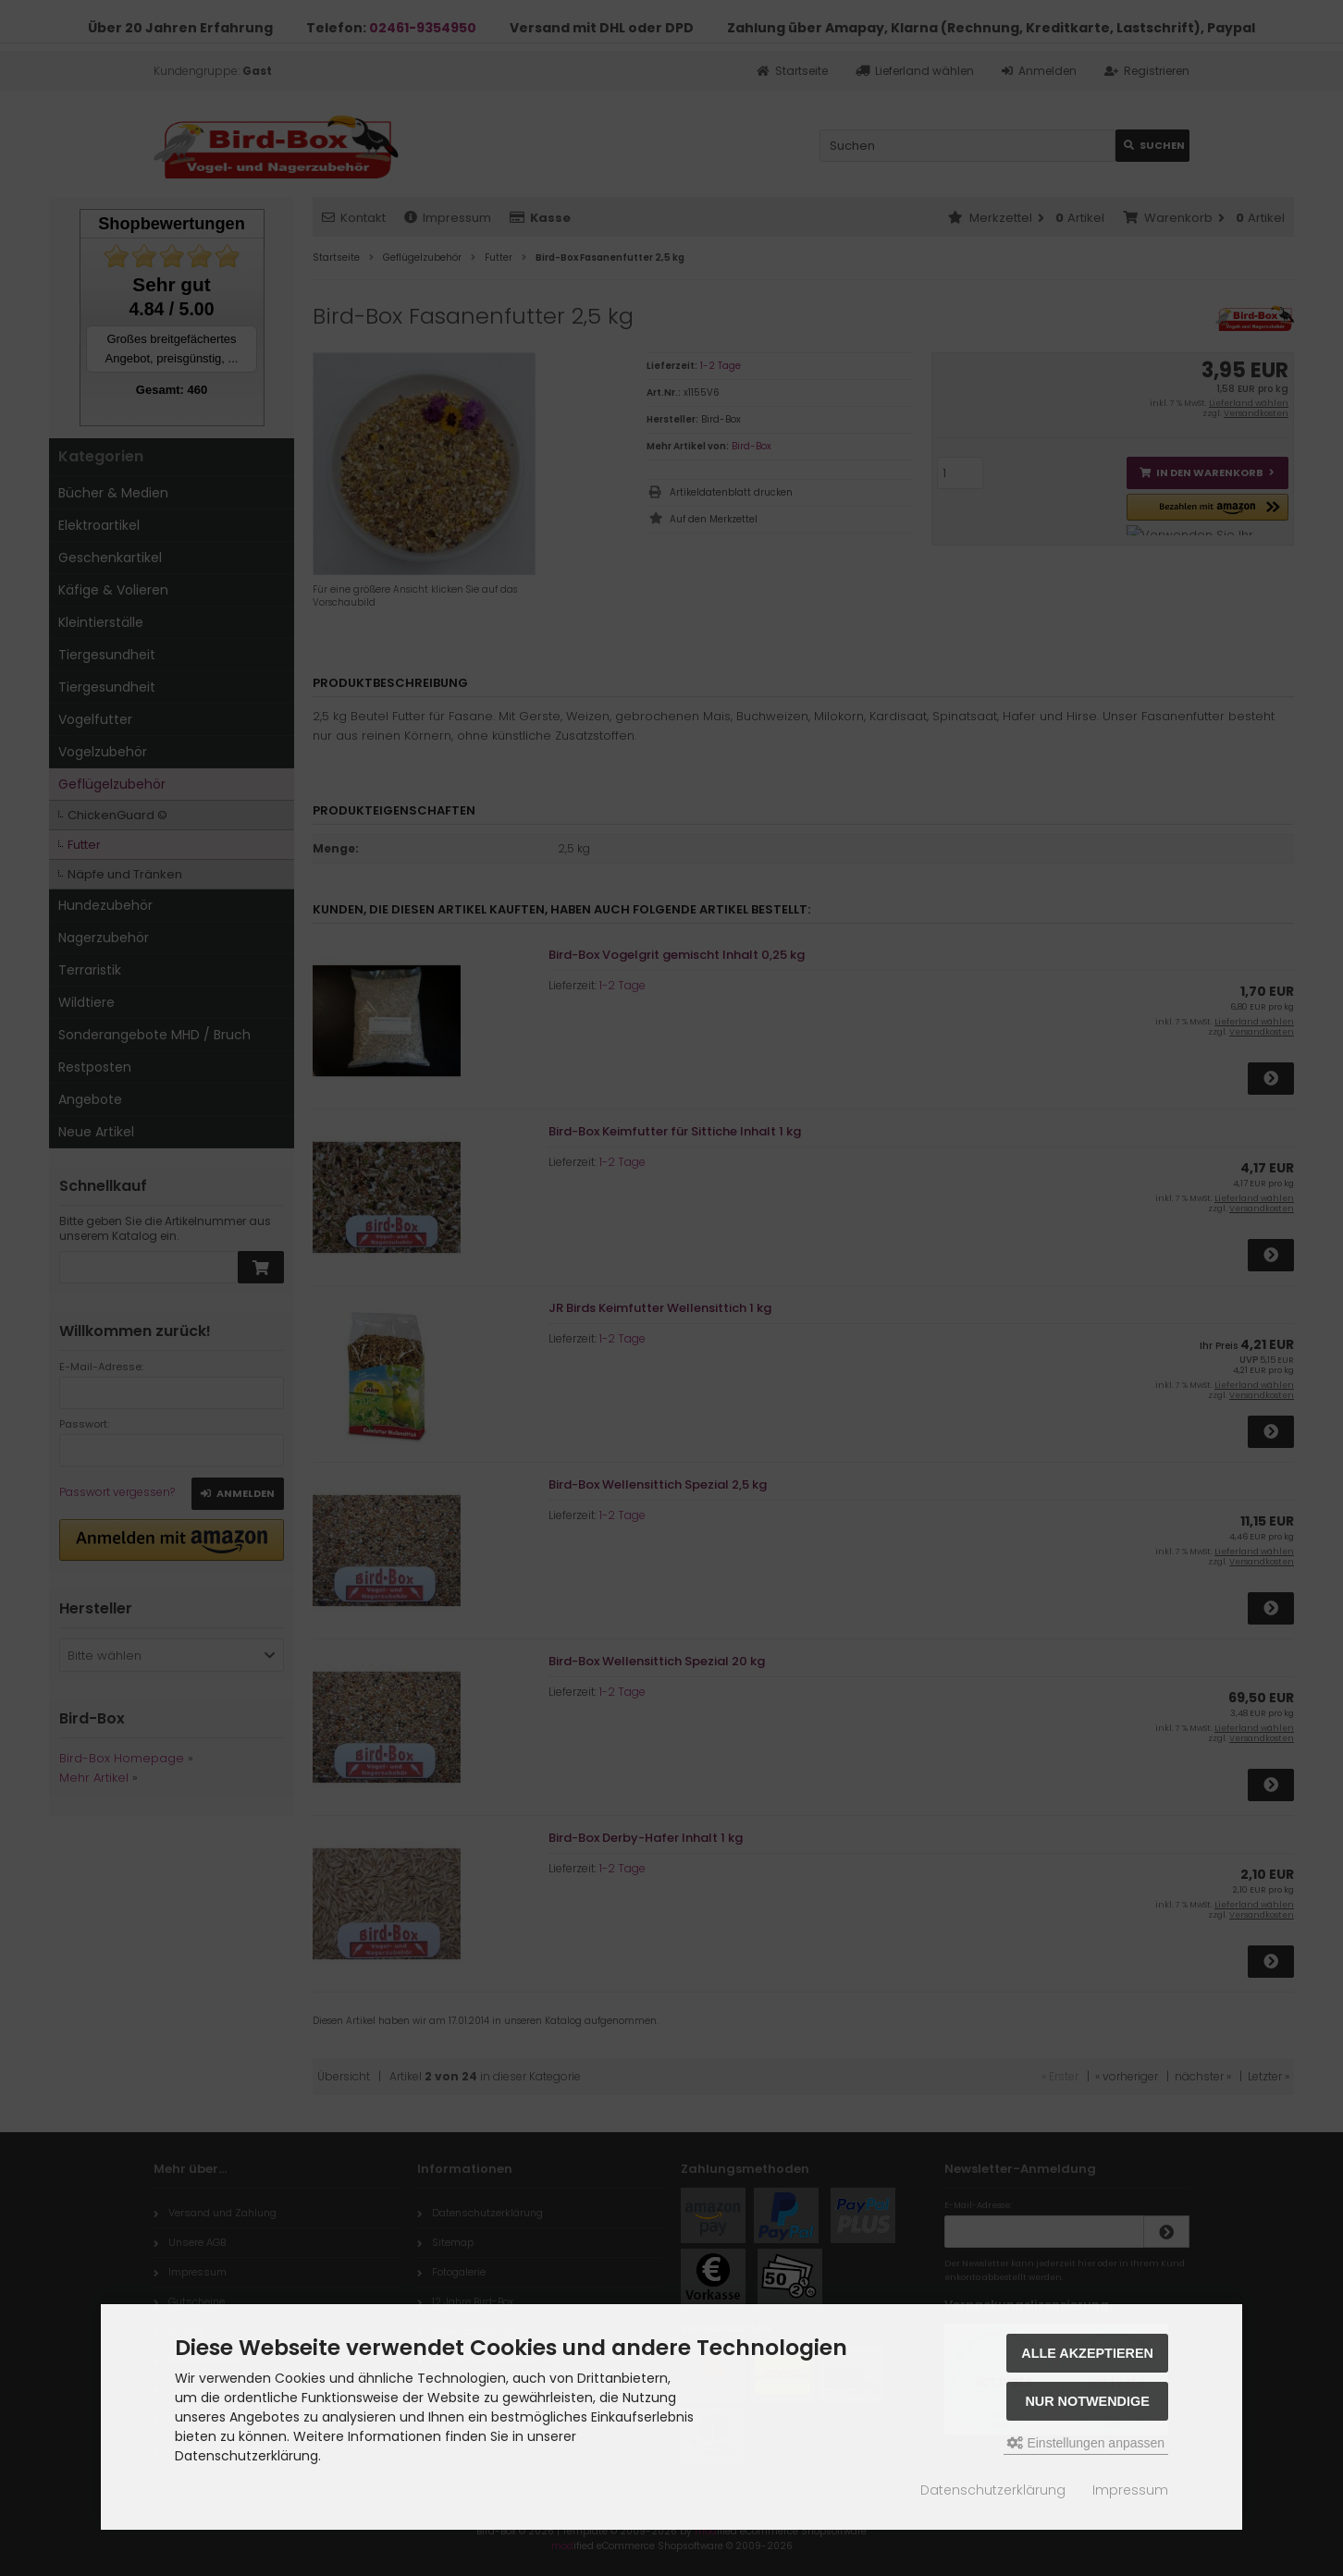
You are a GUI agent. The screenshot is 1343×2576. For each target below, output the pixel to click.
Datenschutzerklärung (993, 2490)
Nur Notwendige (1087, 2401)
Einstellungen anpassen (1086, 2442)
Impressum (1130, 2490)
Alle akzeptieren (1087, 2353)
